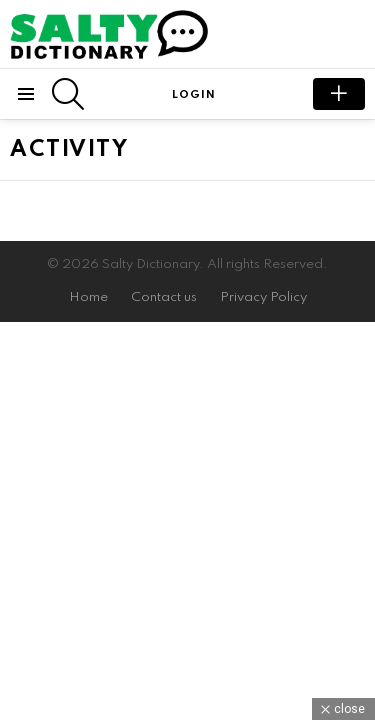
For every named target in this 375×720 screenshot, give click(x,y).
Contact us (164, 297)
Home (88, 297)
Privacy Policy (263, 297)
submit (339, 94)
